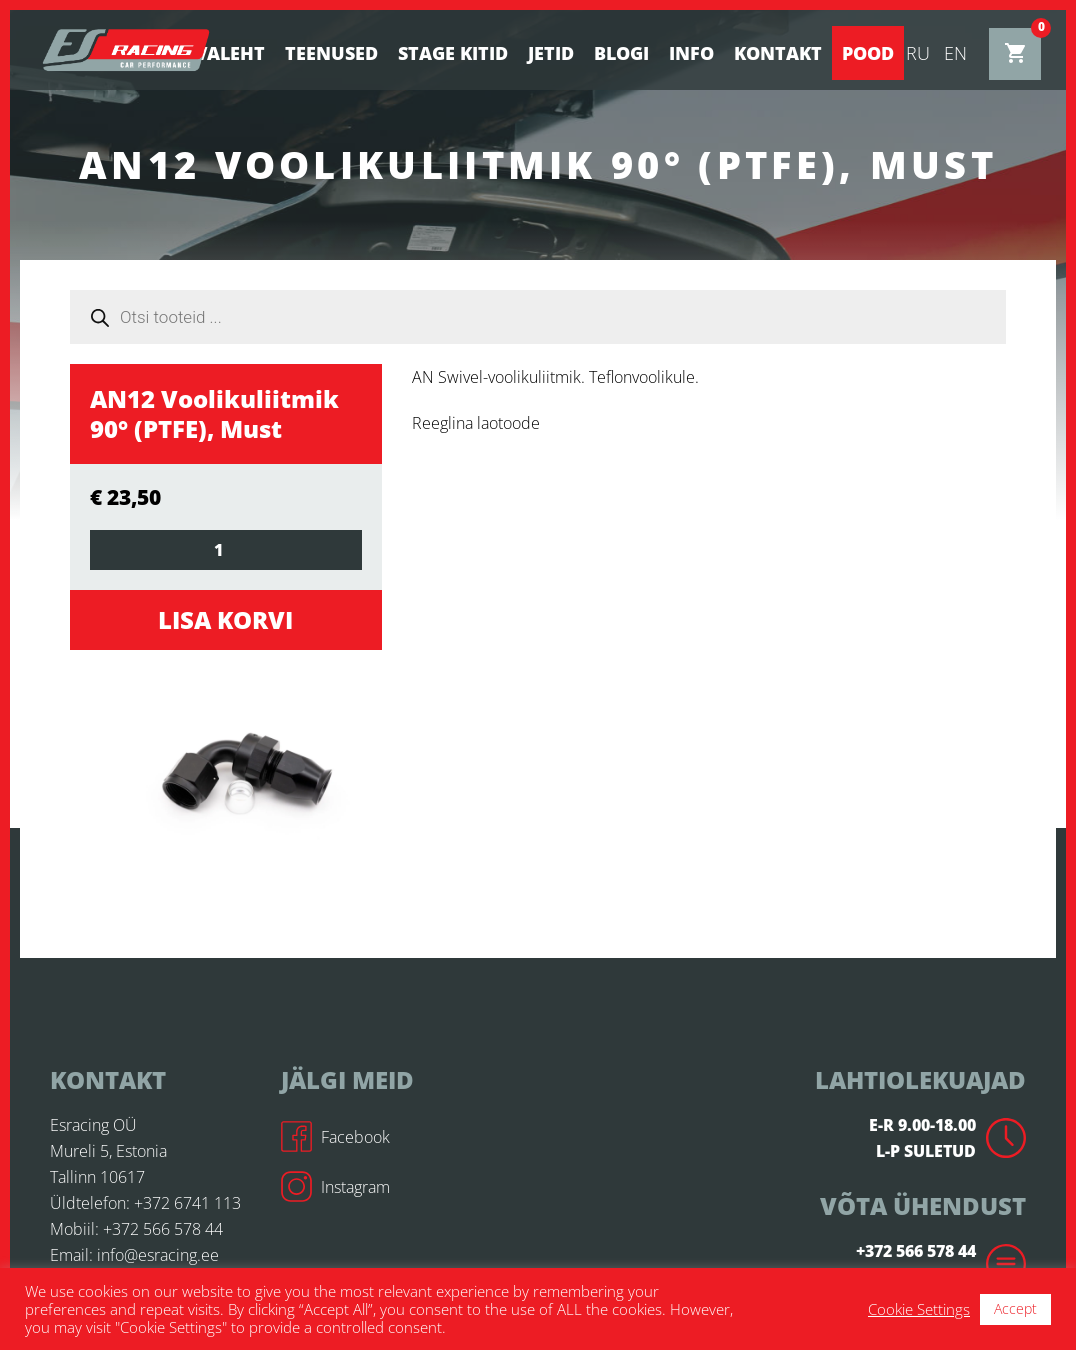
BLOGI (621, 53)
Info (691, 53)
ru (918, 53)
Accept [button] (1015, 1308)
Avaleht (223, 53)
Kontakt (778, 53)
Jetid (551, 53)
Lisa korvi (225, 619)
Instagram (335, 1187)
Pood (868, 53)
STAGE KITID (453, 53)
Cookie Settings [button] (919, 1309)
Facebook (335, 1137)
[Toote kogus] (226, 550)
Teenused (331, 53)
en (955, 53)
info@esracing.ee (158, 1255)
